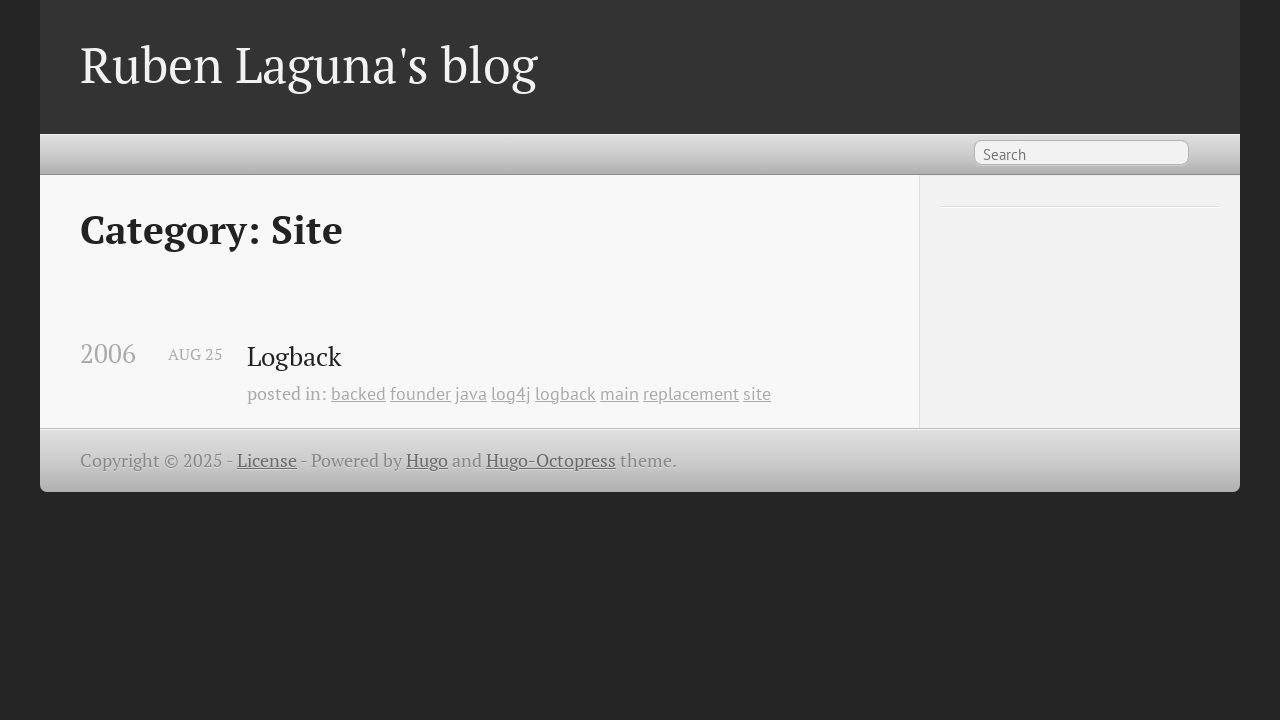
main (619, 393)
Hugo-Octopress (551, 460)
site (757, 393)
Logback (294, 357)
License (267, 460)
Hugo (427, 460)
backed (358, 393)
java (471, 393)
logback (565, 393)
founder (420, 393)
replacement (691, 393)
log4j (511, 393)
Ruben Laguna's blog (308, 64)
